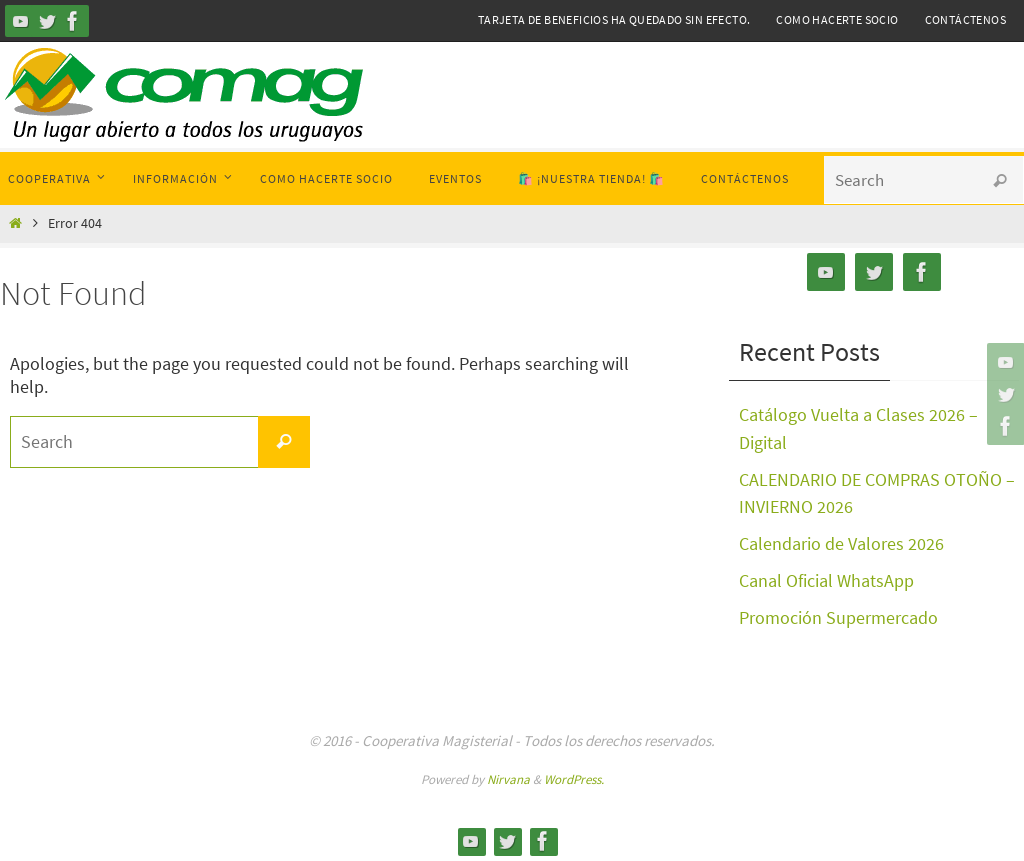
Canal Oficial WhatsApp (826, 576)
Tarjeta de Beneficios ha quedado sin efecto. (614, 19)
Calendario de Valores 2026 (841, 540)
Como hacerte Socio (837, 19)
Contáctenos (965, 19)
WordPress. (574, 773)
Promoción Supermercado (838, 612)
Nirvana (508, 773)
